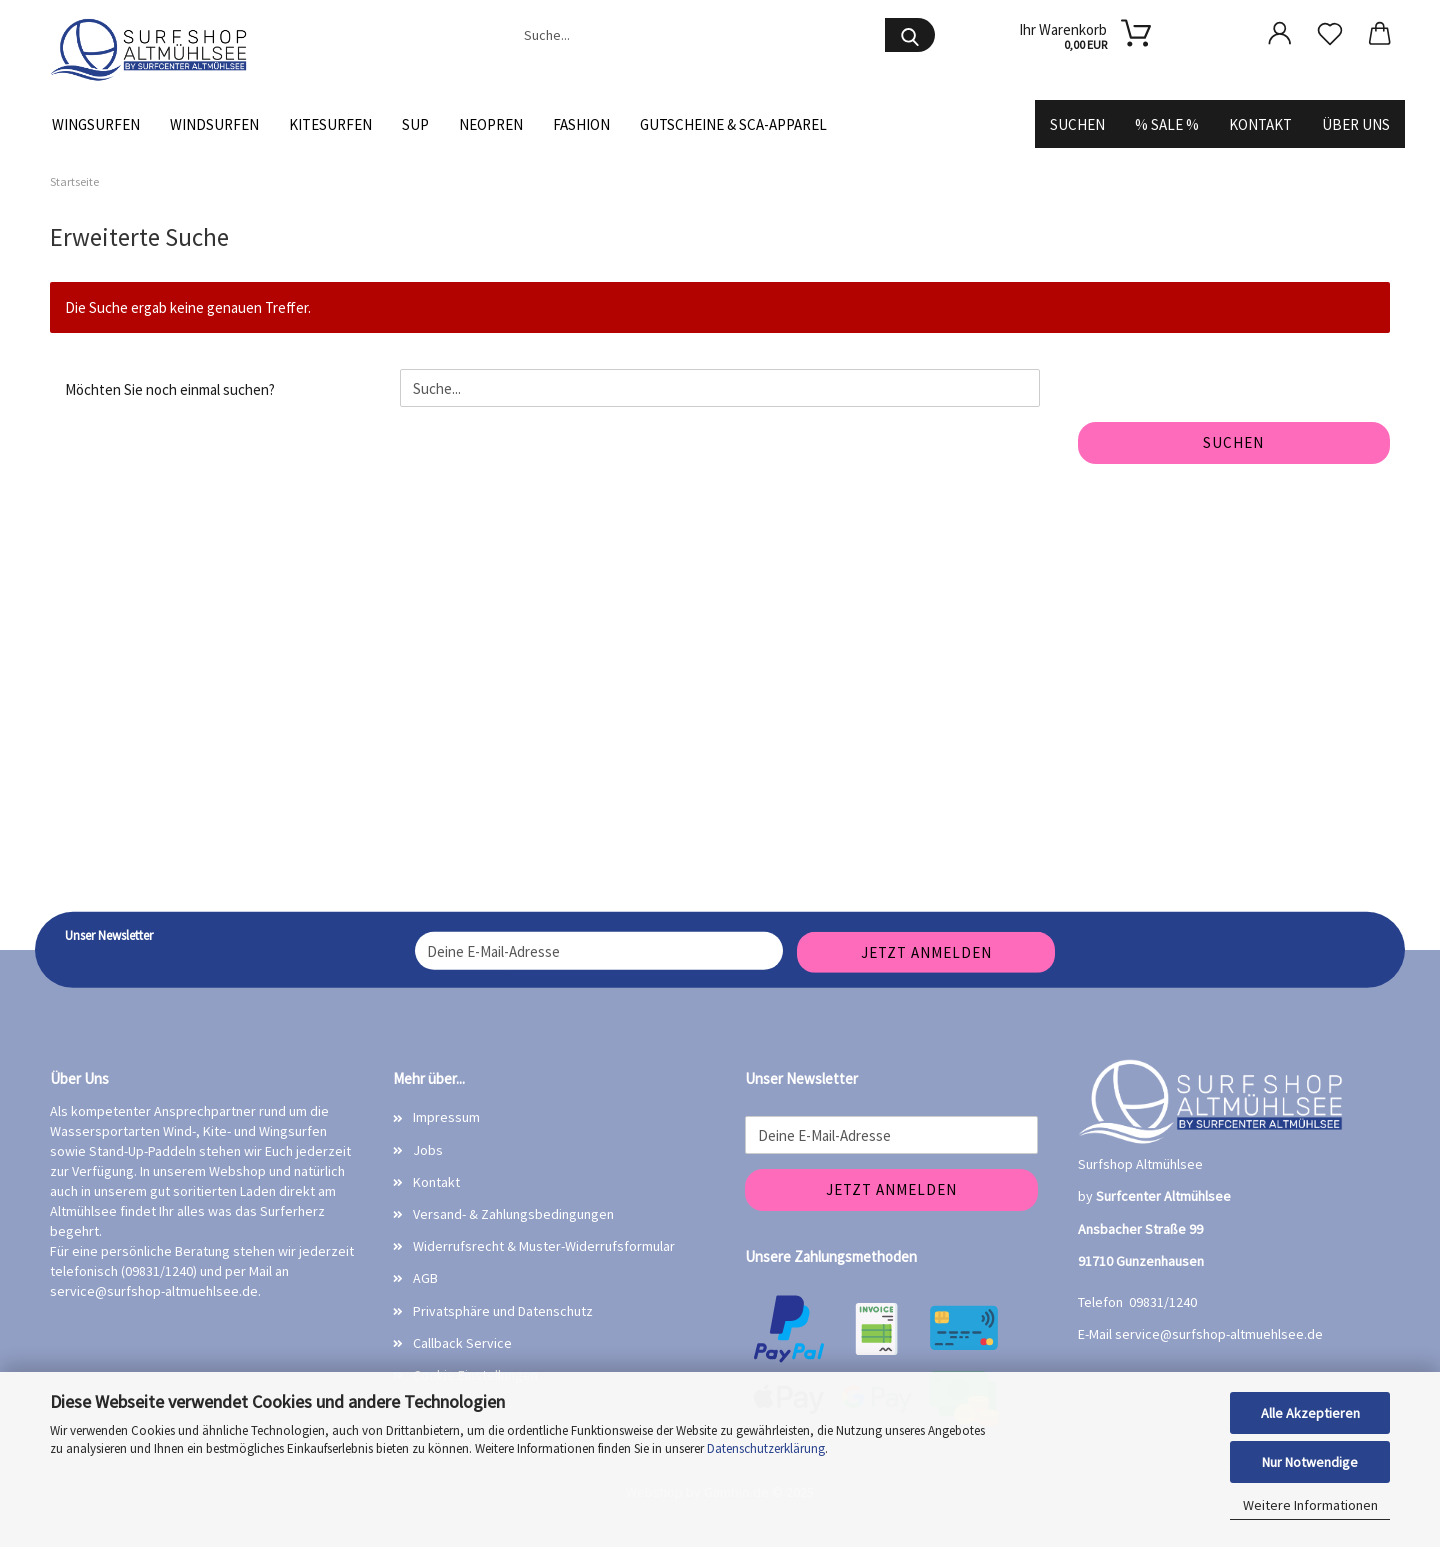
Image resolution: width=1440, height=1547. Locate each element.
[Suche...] (910, 35)
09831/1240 (1163, 1302)
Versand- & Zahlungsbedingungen (513, 1214)
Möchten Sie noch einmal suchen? (170, 389)
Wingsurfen (96, 124)
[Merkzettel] (1330, 33)
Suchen (1077, 124)
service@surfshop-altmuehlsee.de (154, 1291)
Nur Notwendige (1310, 1462)
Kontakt (1260, 124)
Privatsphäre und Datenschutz (503, 1311)
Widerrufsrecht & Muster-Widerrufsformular (544, 1246)
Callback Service (462, 1343)
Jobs (428, 1150)
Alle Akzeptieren (1310, 1413)
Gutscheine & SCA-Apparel (733, 124)
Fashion (581, 124)
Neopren (491, 124)
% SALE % (1167, 124)
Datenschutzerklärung (766, 1448)
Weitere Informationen (1310, 1505)
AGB (425, 1278)
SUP (415, 124)
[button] (1280, 33)
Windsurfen (214, 124)
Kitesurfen (330, 124)
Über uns (1356, 124)
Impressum (446, 1117)
